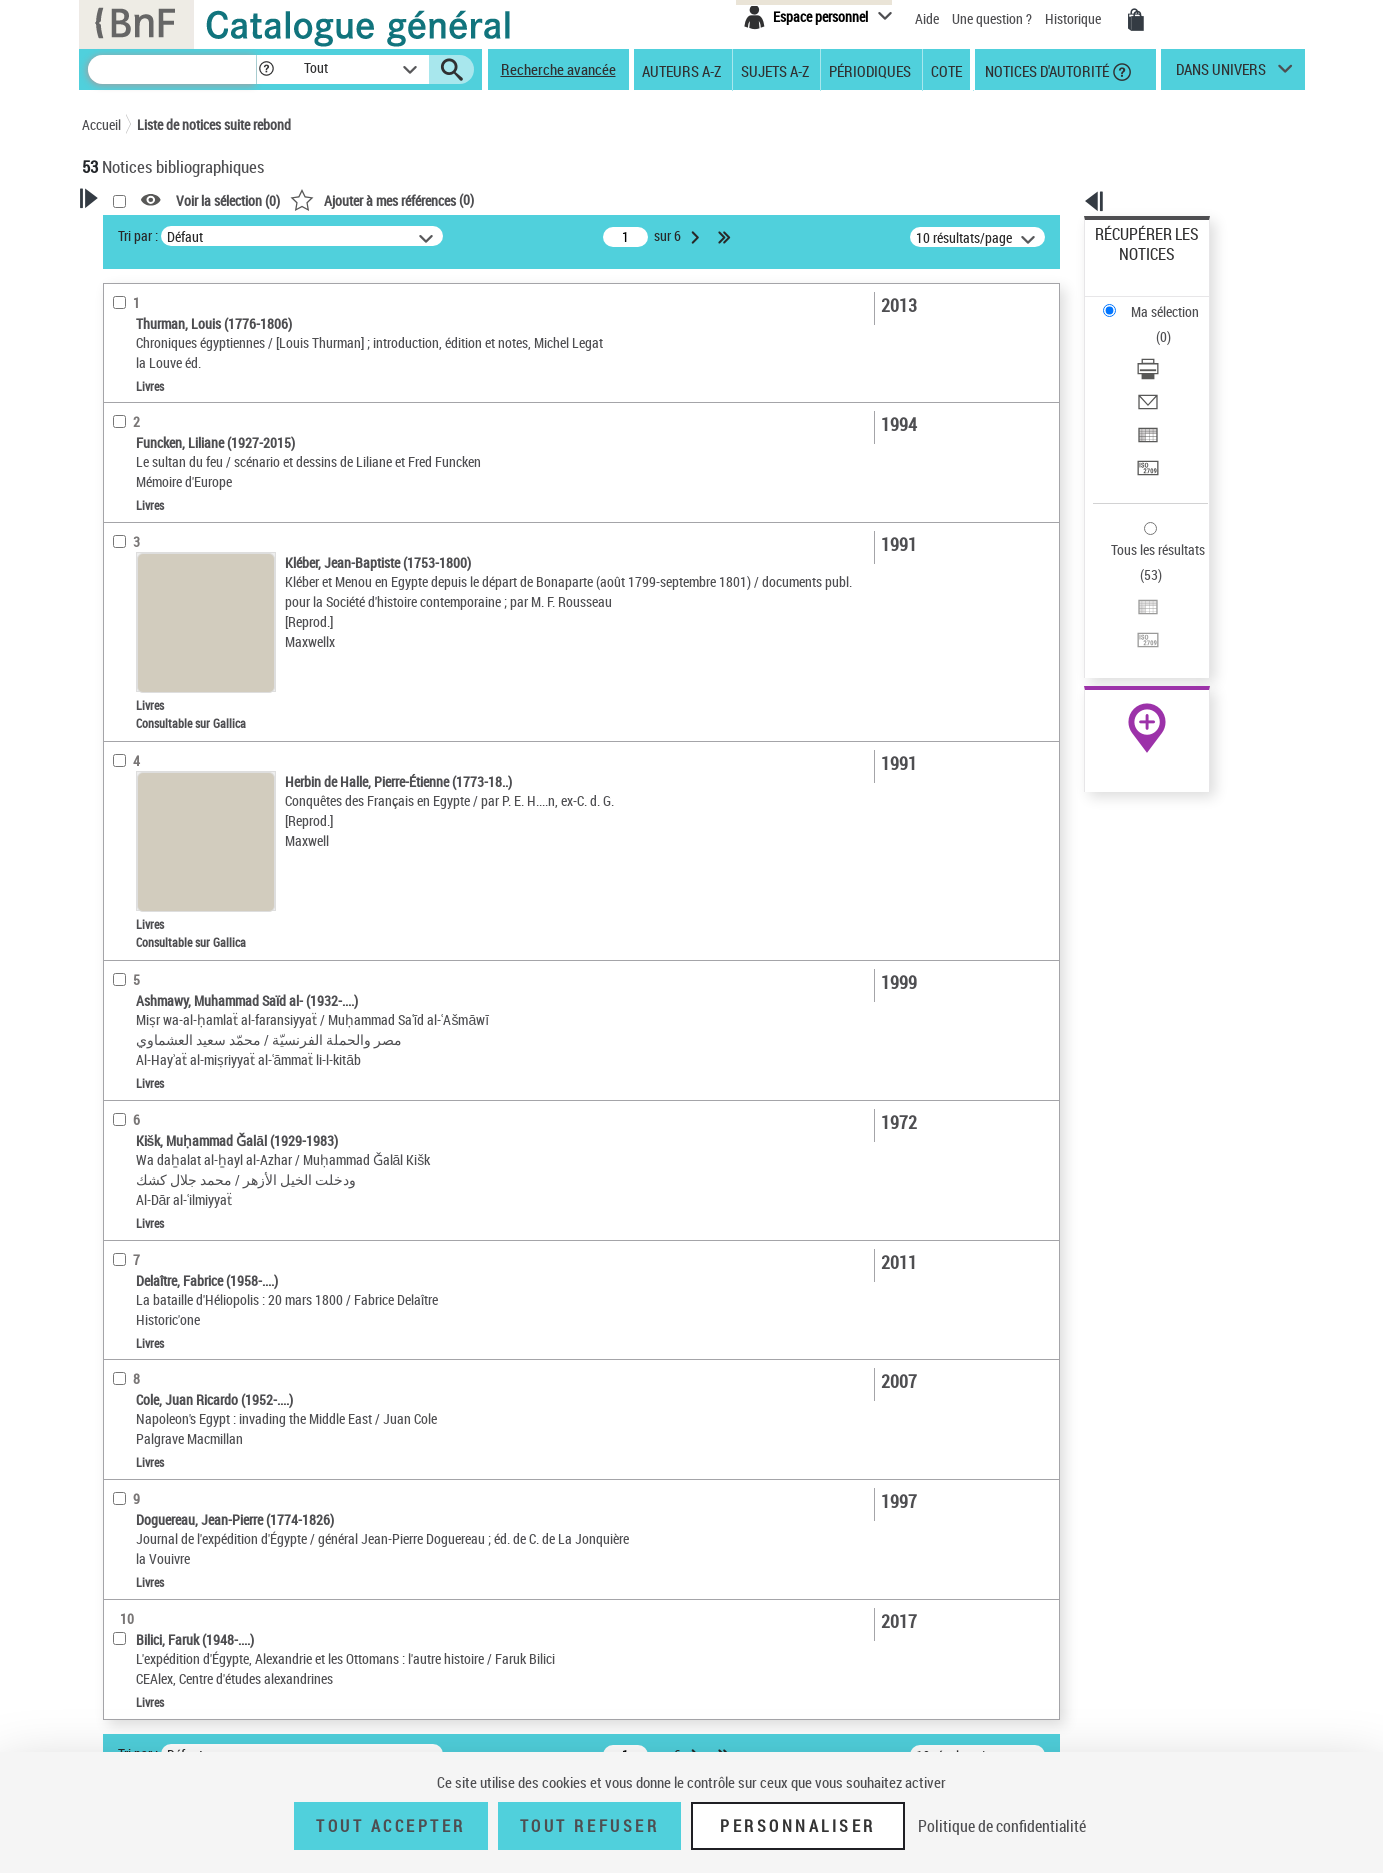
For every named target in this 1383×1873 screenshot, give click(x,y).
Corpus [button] (124, 1030)
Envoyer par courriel (1152, 324)
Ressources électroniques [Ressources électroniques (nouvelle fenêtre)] (1136, 633)
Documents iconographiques (188, 518)
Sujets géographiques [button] (170, 715)
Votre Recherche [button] (164, 232)
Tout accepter (391, 1826)
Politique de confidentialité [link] (1002, 1826)
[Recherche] (172, 69)
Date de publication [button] (162, 649)
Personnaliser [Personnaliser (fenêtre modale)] (798, 1826)
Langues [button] (128, 615)
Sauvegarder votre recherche (207, 349)
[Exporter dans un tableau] (1173, 349)
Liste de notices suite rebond (214, 124)
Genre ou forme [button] (149, 963)
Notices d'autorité (1045, 70)
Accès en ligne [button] (146, 424)
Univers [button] (125, 996)
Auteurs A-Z (681, 70)
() (639, 199)
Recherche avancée (558, 69)
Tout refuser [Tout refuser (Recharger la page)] (589, 1826)
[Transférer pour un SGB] (1173, 373)
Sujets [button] (122, 682)
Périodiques (870, 70)
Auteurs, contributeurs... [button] (178, 582)
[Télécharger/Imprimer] (1173, 301)
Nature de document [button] (165, 457)
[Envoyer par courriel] (1173, 325)
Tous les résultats (1145, 427)
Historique (1074, 18)
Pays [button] (117, 1063)
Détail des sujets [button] (153, 749)
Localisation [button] (140, 549)
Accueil (101, 124)
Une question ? (992, 18)
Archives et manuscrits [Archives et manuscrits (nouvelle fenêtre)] (1129, 611)
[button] (266, 69)
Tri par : (395, 235)
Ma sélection (1132, 265)
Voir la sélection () (485, 200)
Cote (946, 70)
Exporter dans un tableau (1167, 348)
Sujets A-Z (775, 70)
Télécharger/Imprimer (1156, 300)
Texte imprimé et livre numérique (200, 488)
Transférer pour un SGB (1161, 372)
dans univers (1221, 74)
